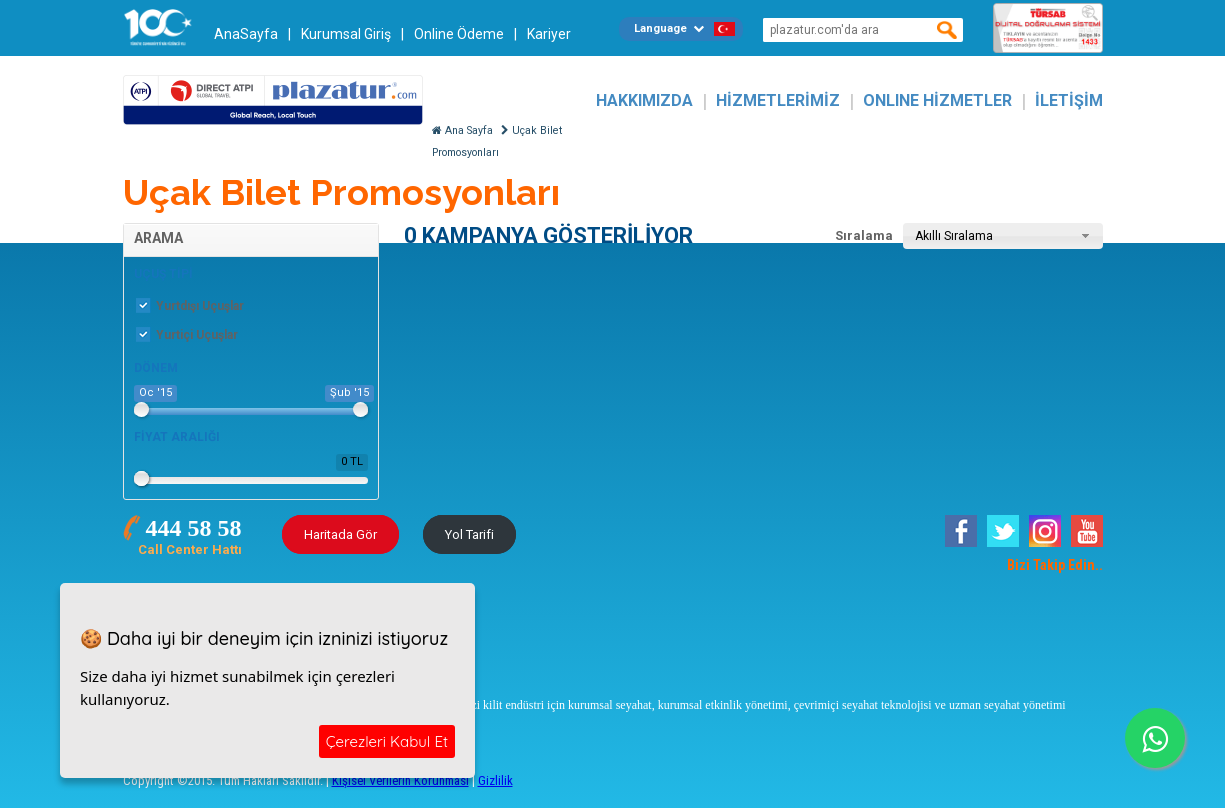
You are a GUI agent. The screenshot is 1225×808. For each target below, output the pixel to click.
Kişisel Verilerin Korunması (400, 780)
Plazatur (273, 100)
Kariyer (549, 34)
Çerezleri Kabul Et (387, 741)
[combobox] (1003, 236)
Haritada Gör (340, 534)
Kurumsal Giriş (346, 34)
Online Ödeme (459, 34)
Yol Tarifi (469, 534)
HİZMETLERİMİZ (778, 100)
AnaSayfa (246, 34)
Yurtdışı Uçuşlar (190, 306)
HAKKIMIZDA (644, 100)
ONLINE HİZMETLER (937, 100)
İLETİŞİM (1069, 100)
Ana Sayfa (462, 130)
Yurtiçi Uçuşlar (187, 335)
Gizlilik (495, 780)
